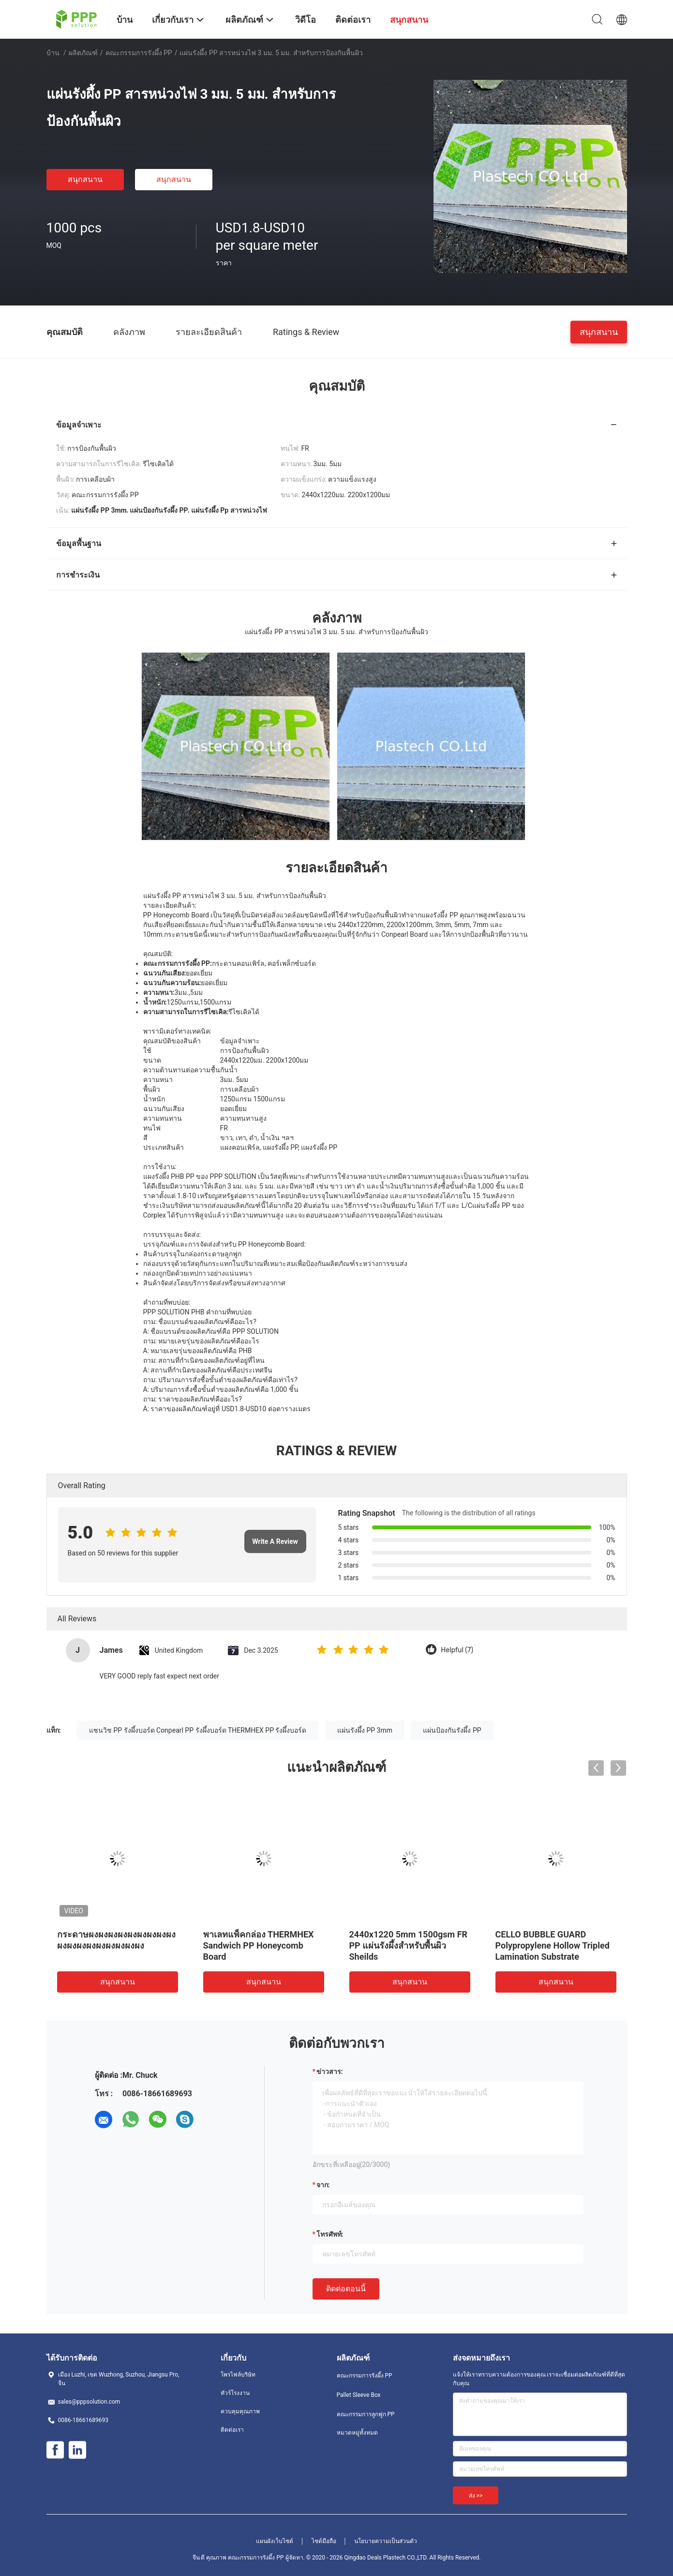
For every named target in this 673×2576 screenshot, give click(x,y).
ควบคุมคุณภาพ (240, 2411)
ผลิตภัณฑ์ (83, 53)
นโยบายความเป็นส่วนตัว (385, 2541)
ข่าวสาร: (329, 2071)
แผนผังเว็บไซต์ (274, 2541)
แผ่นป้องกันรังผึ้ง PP (452, 1730)
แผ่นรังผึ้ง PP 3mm (364, 1730)
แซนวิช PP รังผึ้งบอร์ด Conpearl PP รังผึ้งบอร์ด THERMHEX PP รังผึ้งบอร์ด (198, 1730)
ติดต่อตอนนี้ (346, 2288)
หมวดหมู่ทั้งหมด (357, 2432)
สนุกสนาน (85, 179)
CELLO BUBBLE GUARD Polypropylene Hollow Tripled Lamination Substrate (552, 1945)
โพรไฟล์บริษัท (238, 2374)
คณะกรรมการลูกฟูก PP (366, 2414)
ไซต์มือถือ (324, 2541)
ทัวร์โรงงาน (235, 2393)
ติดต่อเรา (232, 2429)
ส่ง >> (476, 2495)
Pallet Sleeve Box (359, 2395)
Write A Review (275, 1541)
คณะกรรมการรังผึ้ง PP (138, 53)
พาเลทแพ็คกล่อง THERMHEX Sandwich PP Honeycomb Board (258, 1945)
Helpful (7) (457, 1650)
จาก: (323, 2185)
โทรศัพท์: (330, 2234)
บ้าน (53, 53)
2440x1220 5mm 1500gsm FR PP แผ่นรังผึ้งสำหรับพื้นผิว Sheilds (408, 1945)
